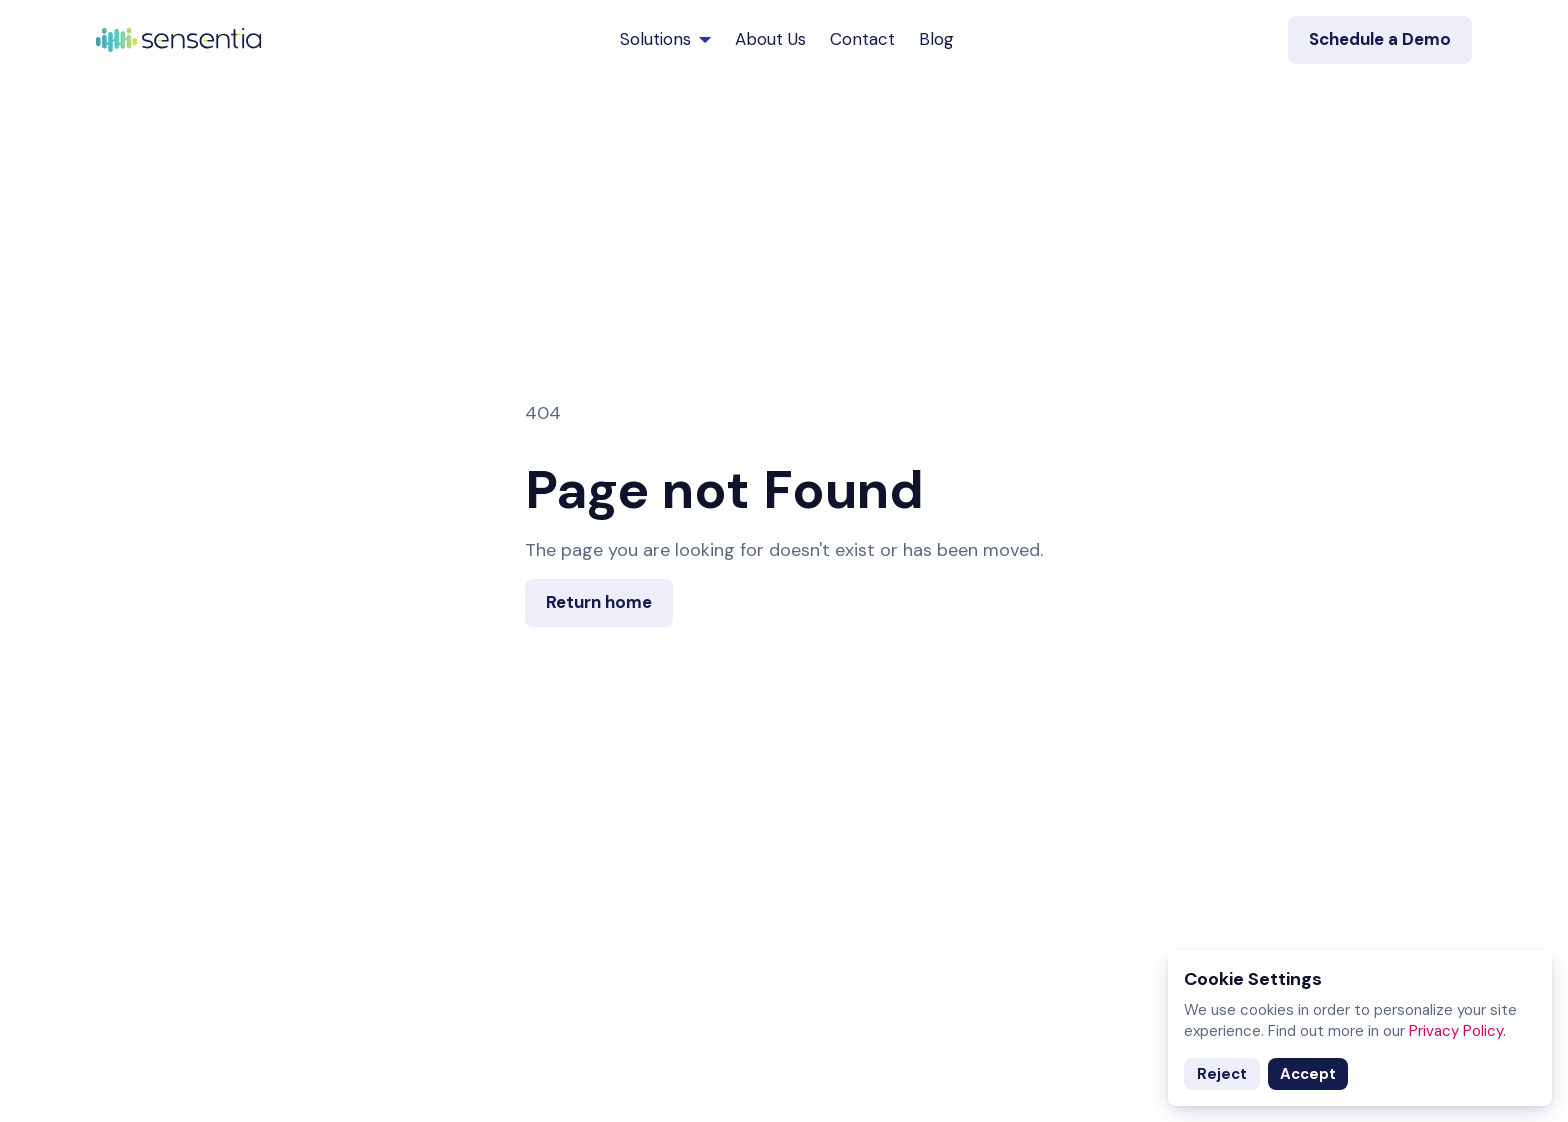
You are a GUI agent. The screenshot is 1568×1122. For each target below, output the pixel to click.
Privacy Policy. (1457, 1031)
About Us (770, 39)
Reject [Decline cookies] (1222, 1074)
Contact (862, 39)
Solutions (665, 39)
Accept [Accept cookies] (1308, 1074)
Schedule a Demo (1380, 39)
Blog (936, 39)
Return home (599, 602)
